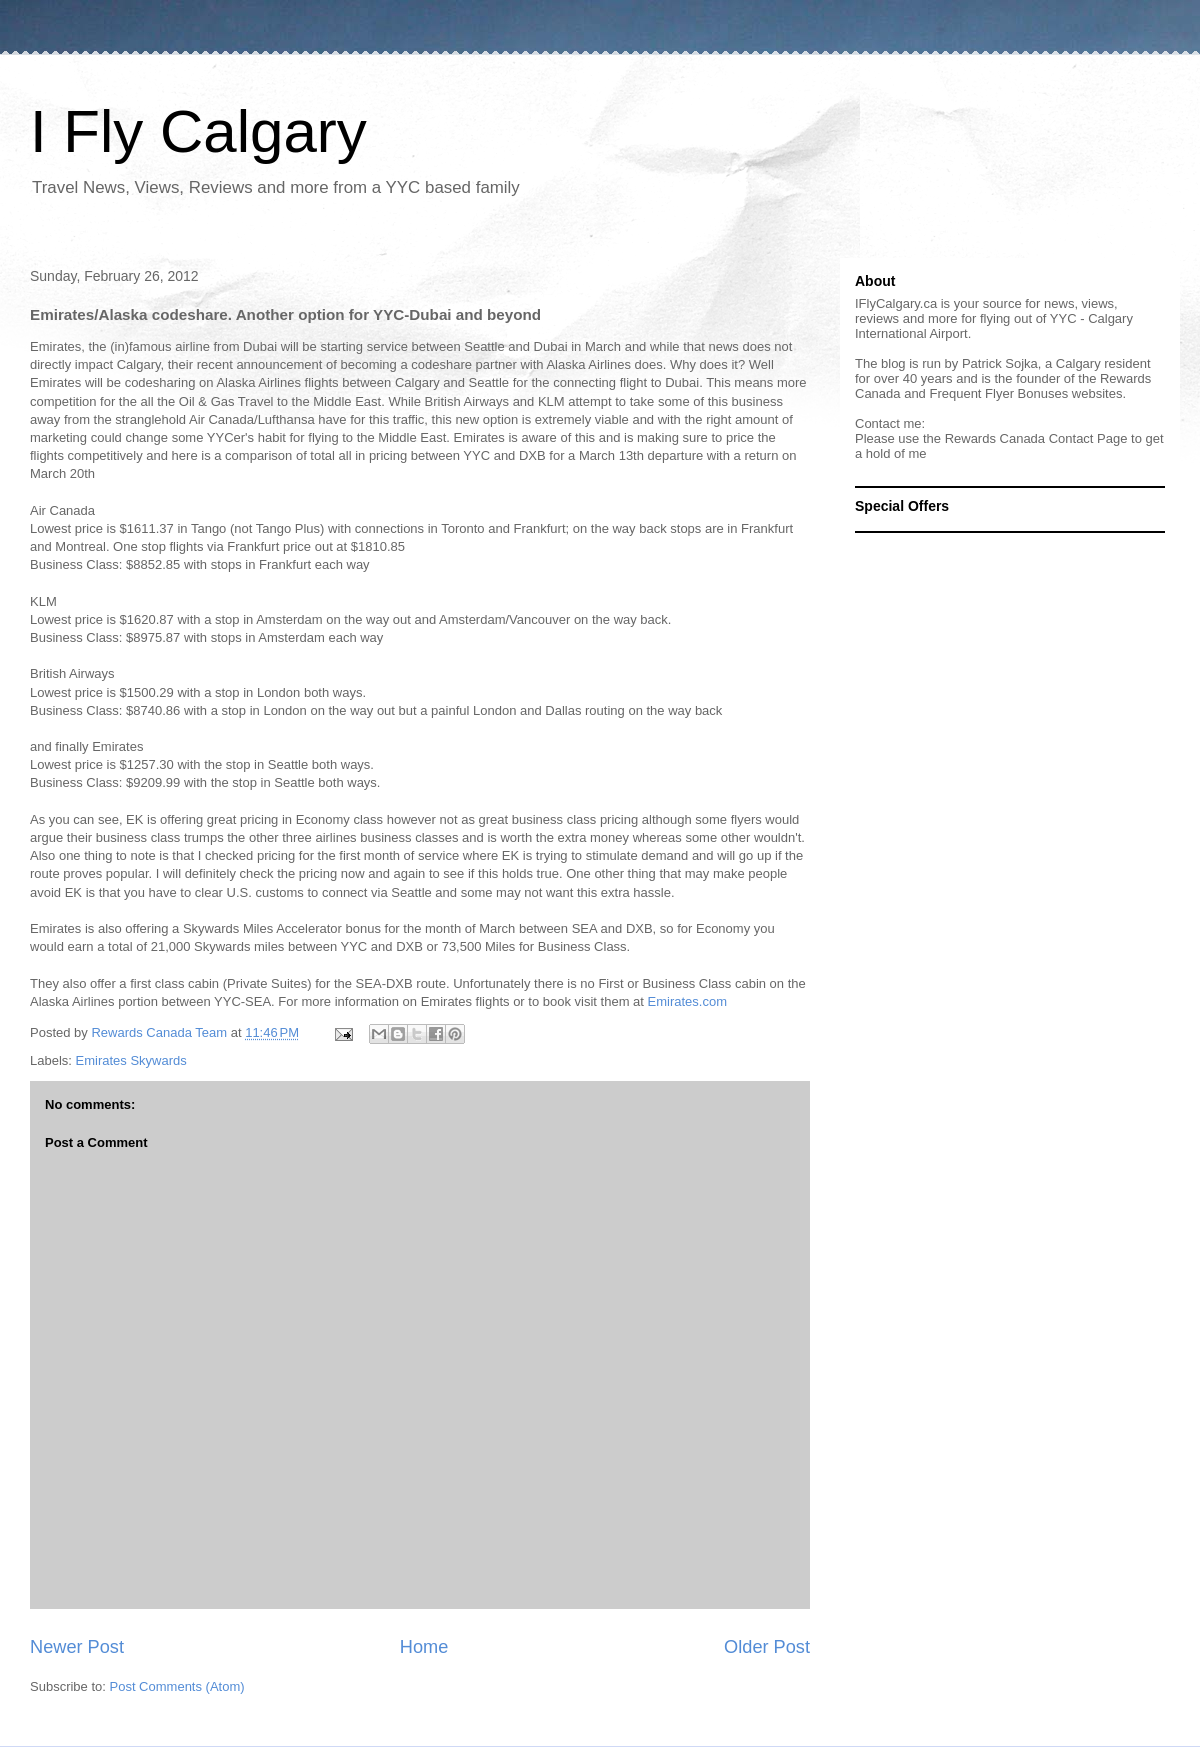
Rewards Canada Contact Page (1036, 438)
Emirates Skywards (131, 1060)
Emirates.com (687, 1001)
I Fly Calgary (198, 131)
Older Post (767, 1647)
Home (424, 1647)
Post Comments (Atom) (177, 1686)
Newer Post (77, 1647)
